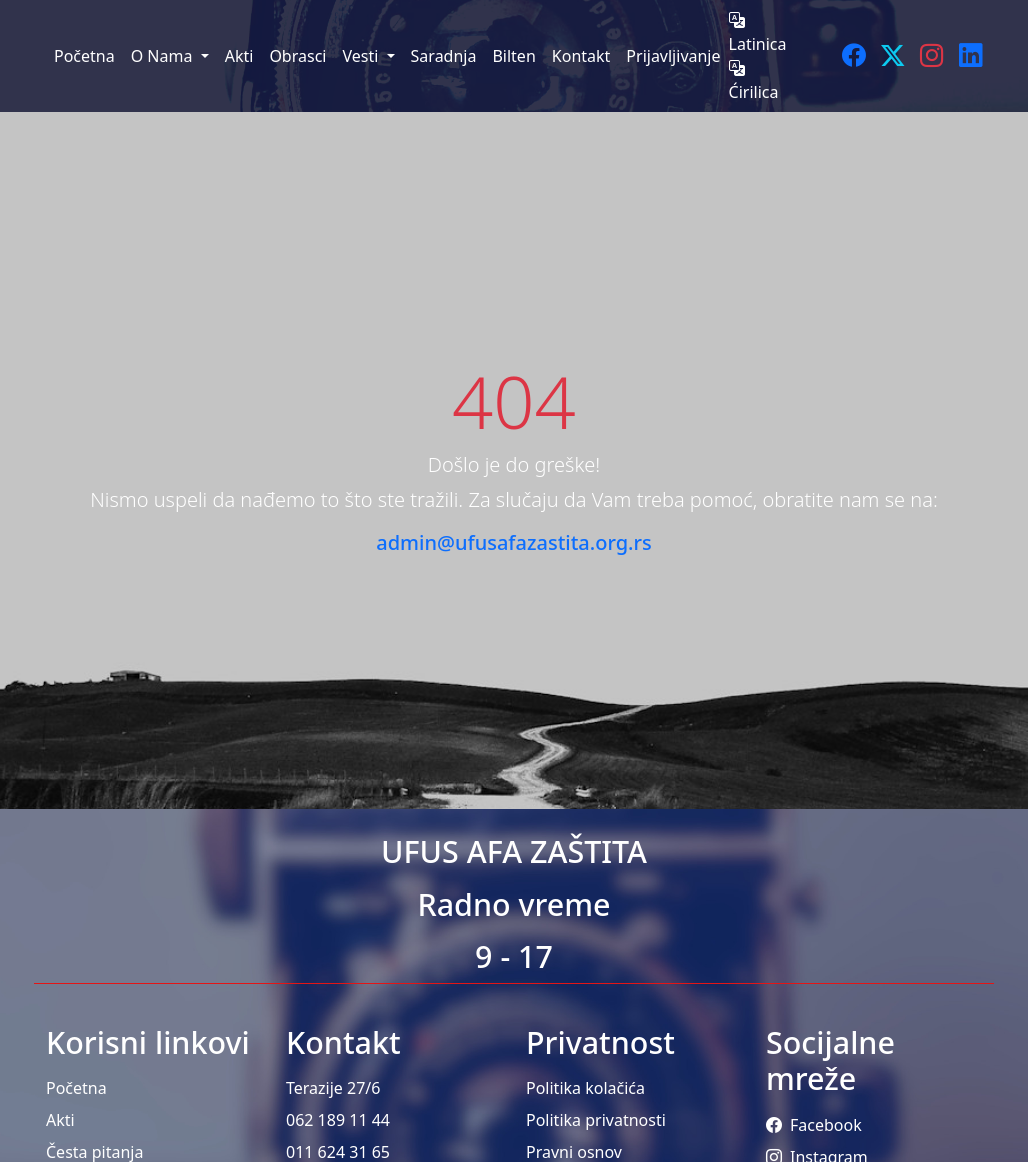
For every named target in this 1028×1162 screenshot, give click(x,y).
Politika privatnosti (596, 1120)
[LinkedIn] (970, 55)
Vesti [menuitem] (362, 56)
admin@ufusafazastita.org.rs (513, 542)
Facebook (814, 1125)
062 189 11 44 (338, 1120)
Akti (60, 1120)
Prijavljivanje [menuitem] (673, 56)
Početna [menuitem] (84, 56)
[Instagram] (931, 55)
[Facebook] (853, 55)
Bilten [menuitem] (513, 56)
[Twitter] (892, 55)
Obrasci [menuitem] (297, 56)
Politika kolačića (585, 1088)
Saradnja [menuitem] (444, 56)
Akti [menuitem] (239, 56)
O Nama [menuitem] (164, 56)
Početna (76, 1088)
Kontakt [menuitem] (581, 56)
